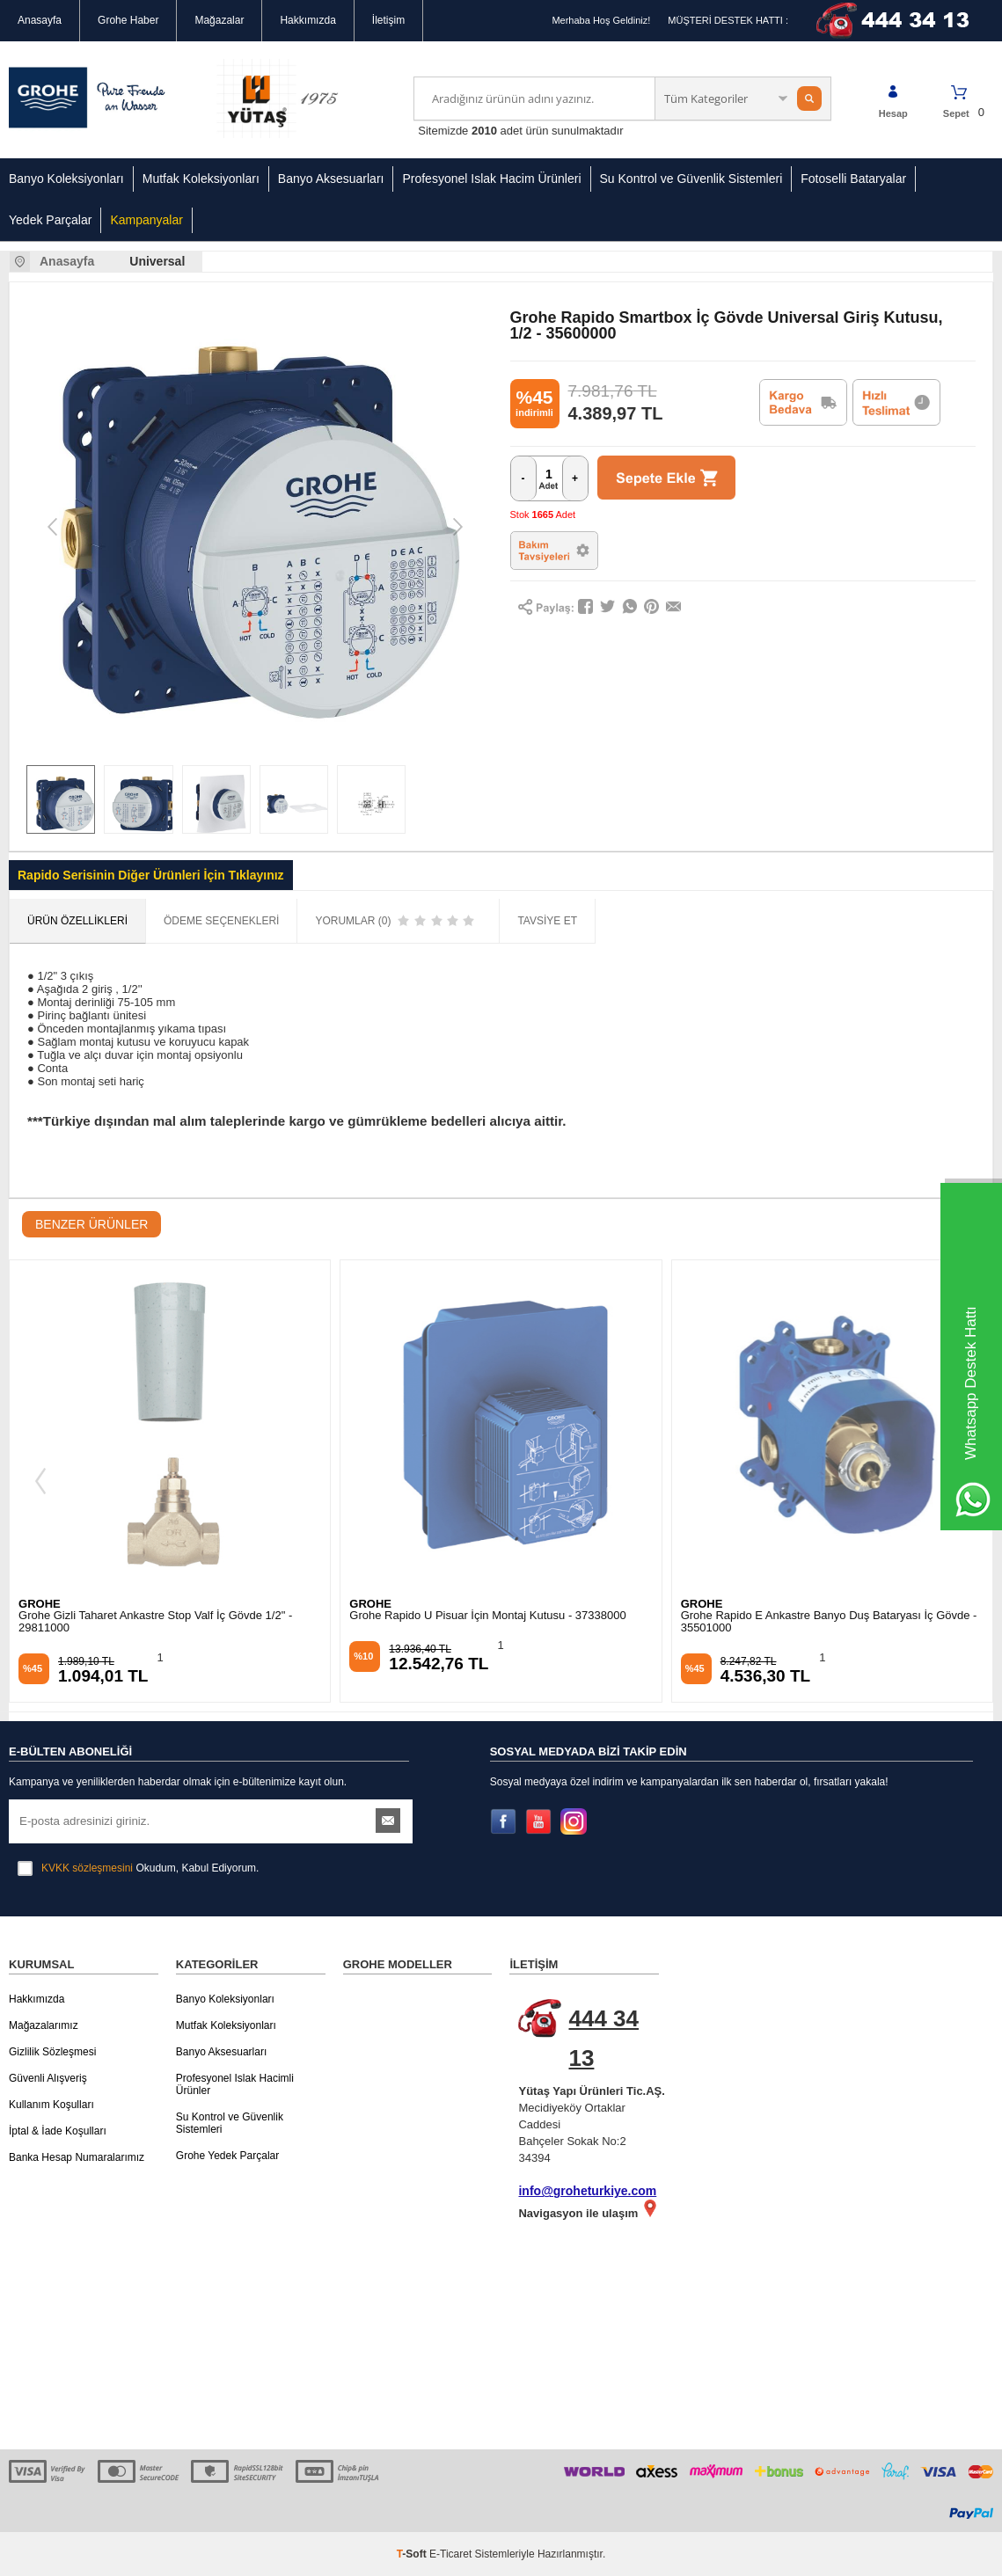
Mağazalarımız (43, 2025)
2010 (484, 130)
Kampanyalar (146, 220)
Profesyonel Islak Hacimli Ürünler (235, 2084)
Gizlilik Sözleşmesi (52, 2052)
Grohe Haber (128, 20)
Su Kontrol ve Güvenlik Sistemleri (691, 178)
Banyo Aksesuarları (331, 178)
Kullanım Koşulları (51, 2104)
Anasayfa (40, 20)
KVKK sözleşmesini (87, 1868)
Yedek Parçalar (50, 220)
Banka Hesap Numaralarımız (76, 2157)
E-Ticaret (450, 2554)
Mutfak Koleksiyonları (201, 178)
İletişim (388, 20)
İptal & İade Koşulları (57, 2131)
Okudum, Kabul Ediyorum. (138, 1868)
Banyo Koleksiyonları (66, 178)
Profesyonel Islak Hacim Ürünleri (491, 178)
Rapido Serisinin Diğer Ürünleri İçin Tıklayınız (151, 875)
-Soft (413, 2554)
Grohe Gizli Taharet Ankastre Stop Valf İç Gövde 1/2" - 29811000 (155, 1621)
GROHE (39, 1603)
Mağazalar (219, 20)
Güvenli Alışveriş (48, 2078)
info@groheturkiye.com (587, 2191)
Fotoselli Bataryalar (853, 178)
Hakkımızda (307, 20)
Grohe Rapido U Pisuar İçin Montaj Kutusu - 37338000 (487, 1615)
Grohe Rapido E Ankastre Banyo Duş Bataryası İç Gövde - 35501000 (829, 1621)
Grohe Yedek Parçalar (227, 2155)
